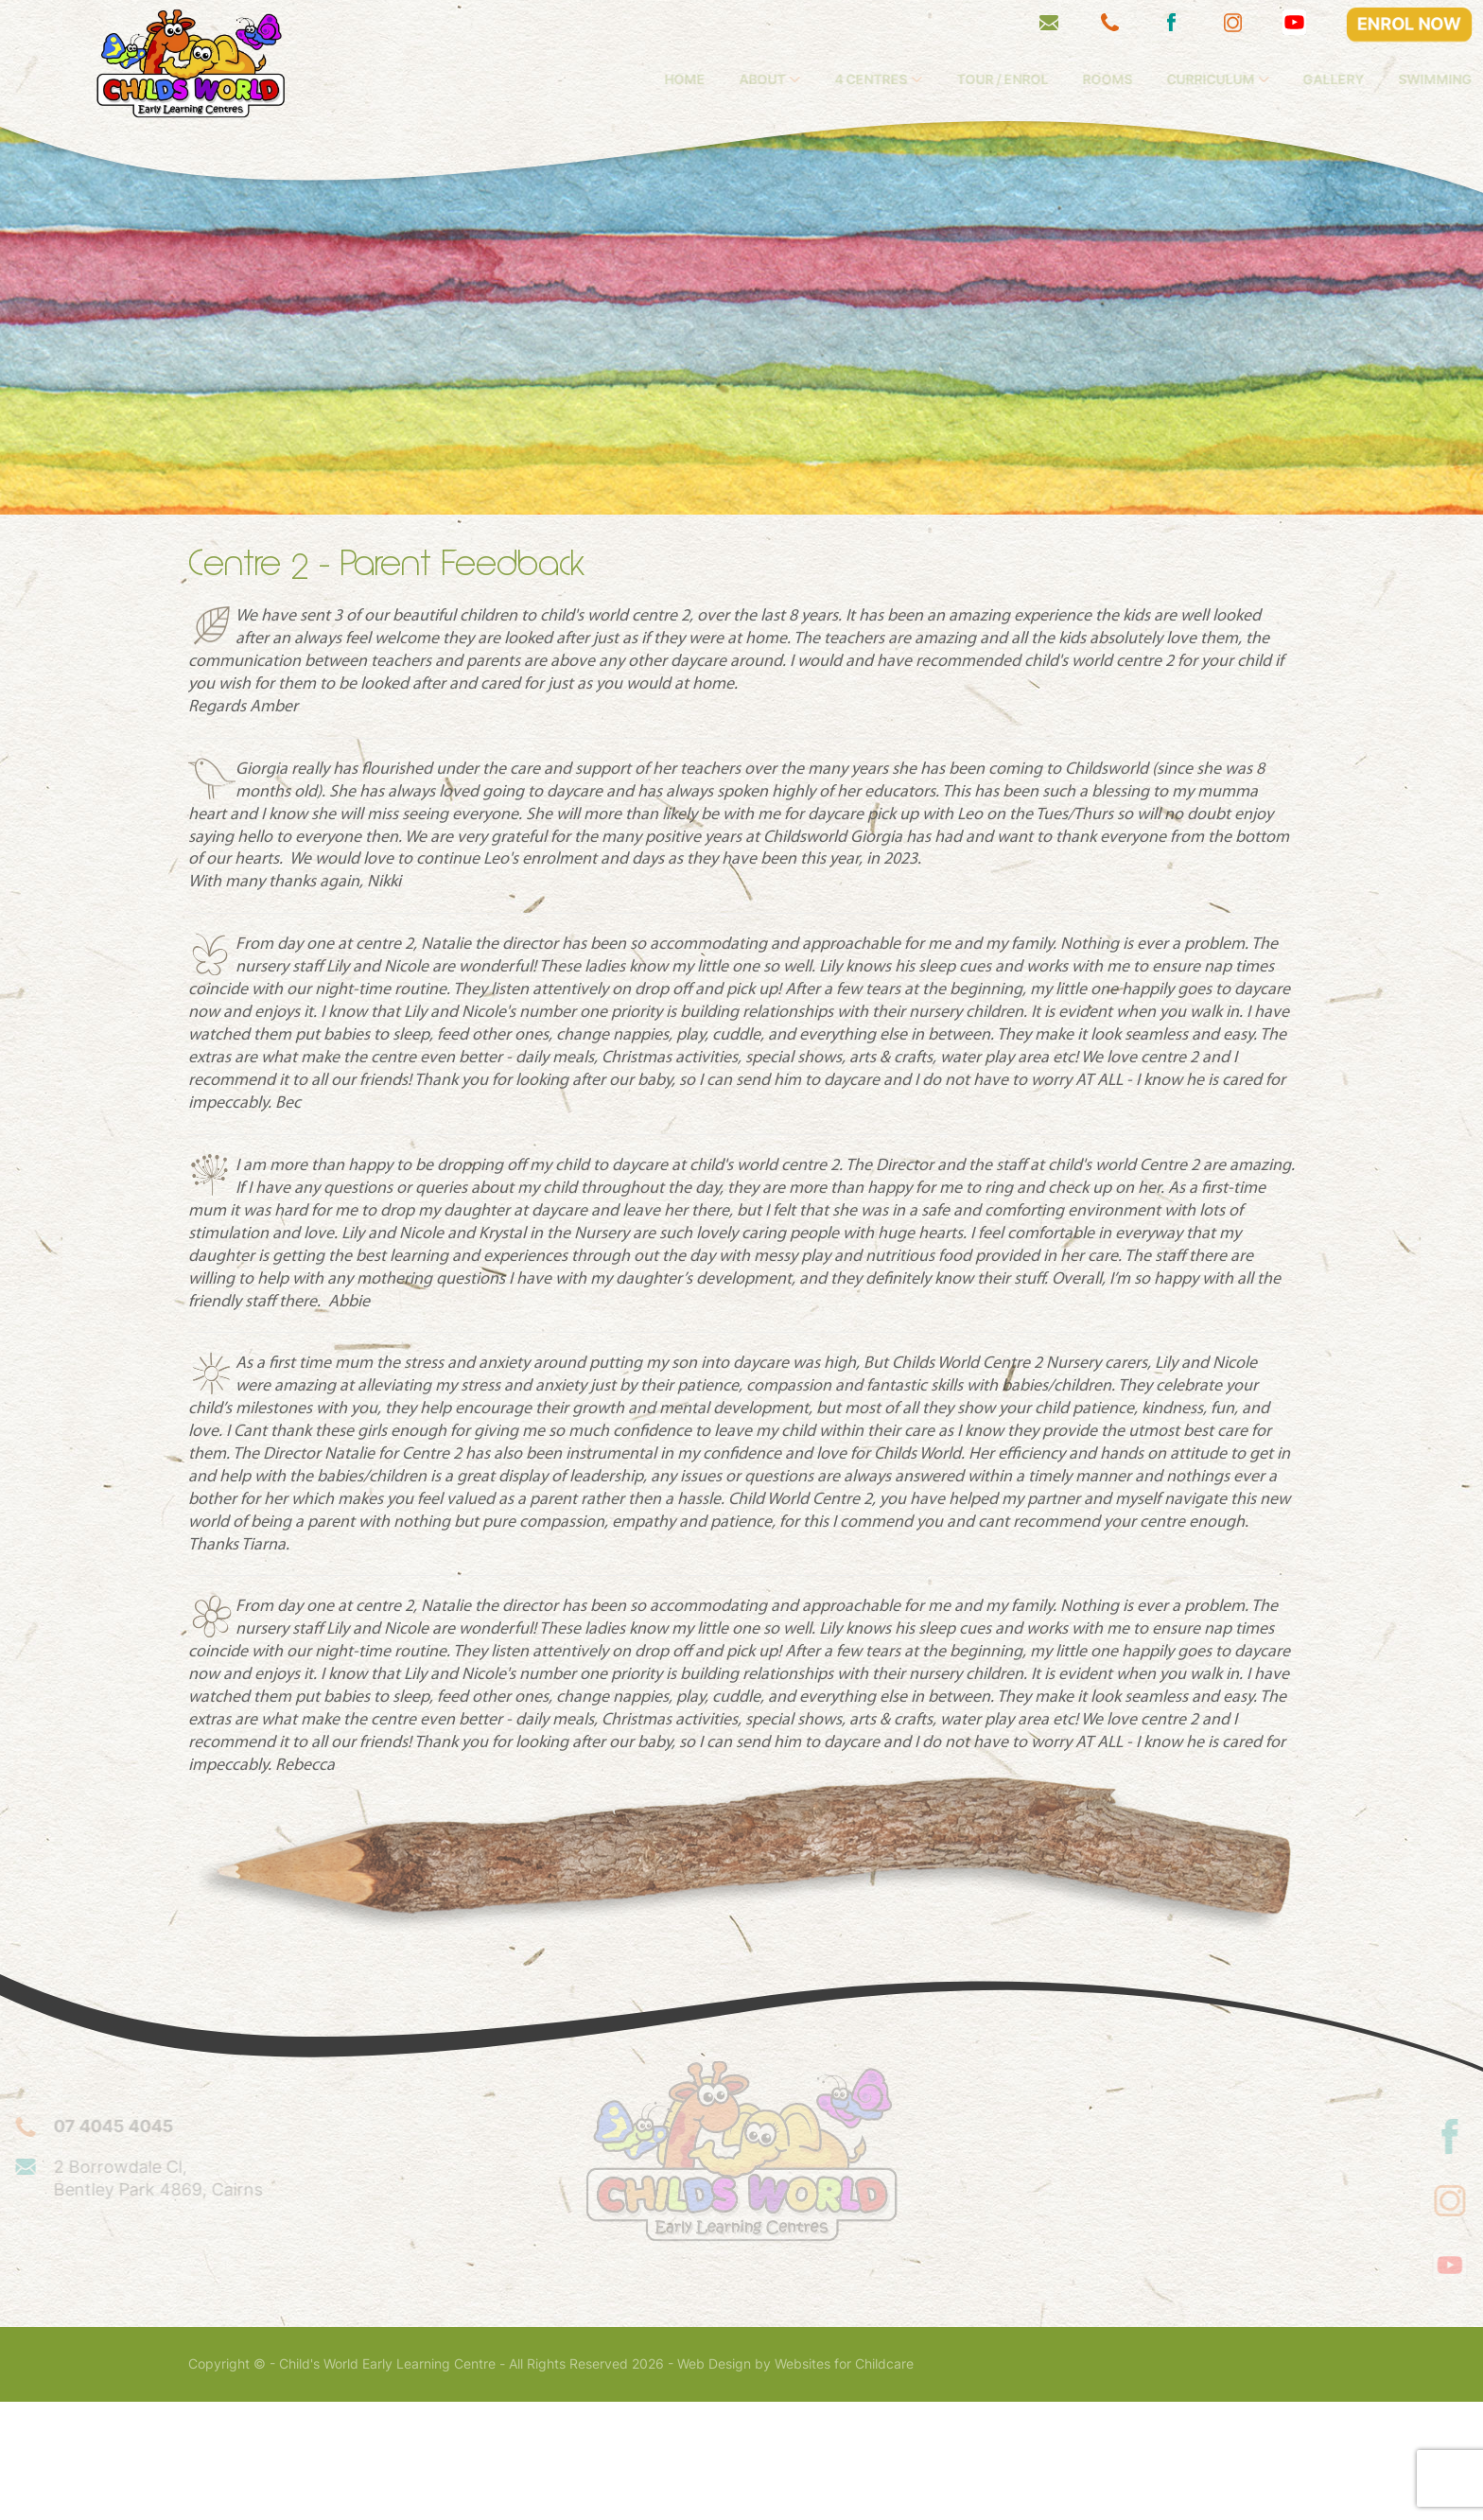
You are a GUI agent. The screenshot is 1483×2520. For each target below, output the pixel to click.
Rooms (1203, 79)
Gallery (1429, 79)
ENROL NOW (1409, 24)
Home (780, 79)
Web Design (714, 2482)
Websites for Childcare (844, 2482)
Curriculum (1306, 79)
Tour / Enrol (1097, 79)
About (858, 79)
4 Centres (967, 79)
